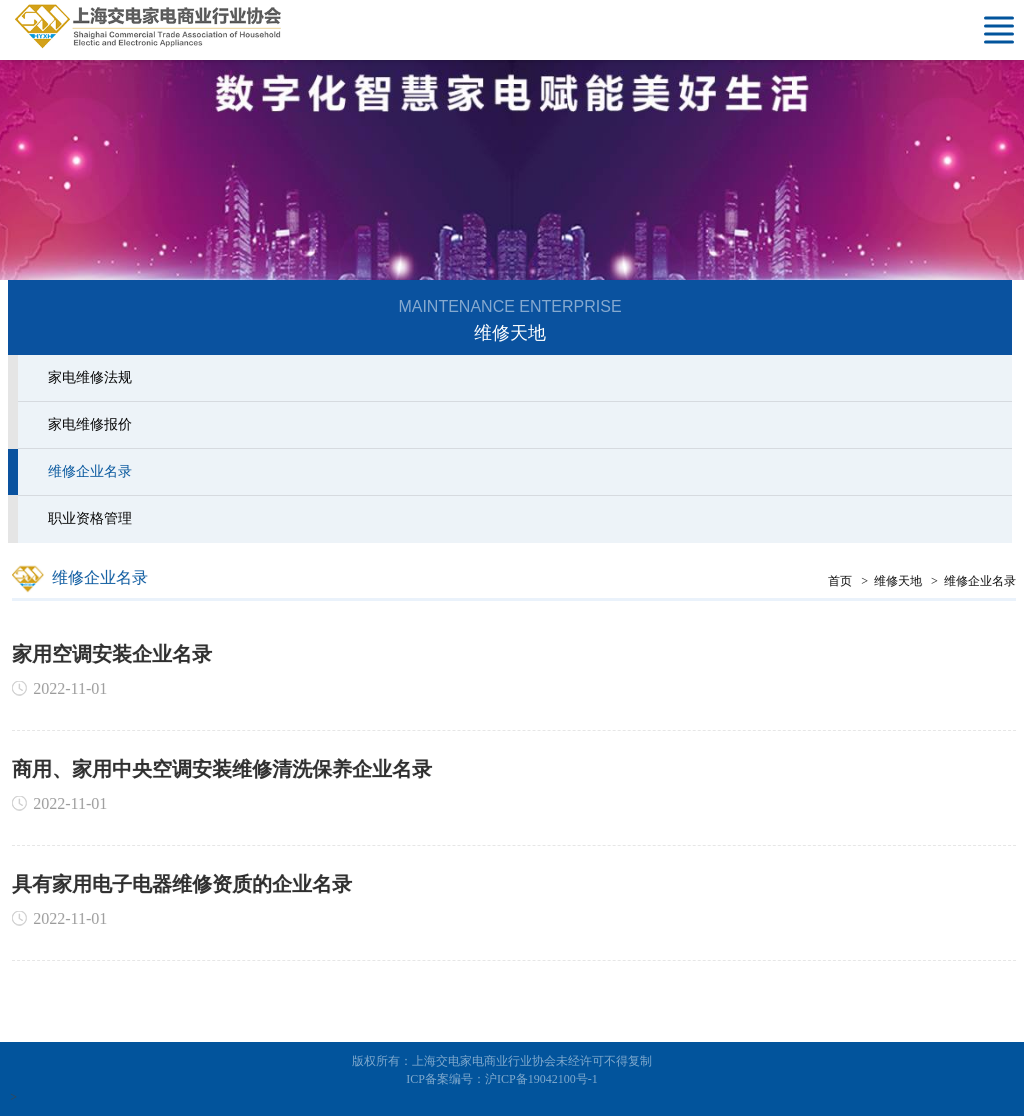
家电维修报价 (88, 424)
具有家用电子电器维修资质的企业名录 (185, 884)
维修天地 (901, 581)
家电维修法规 (88, 377)
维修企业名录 (88, 471)
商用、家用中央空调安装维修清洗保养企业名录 (225, 769)
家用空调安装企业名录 (115, 654)
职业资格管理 (88, 518)
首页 (843, 581)
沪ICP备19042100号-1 (541, 1079)
